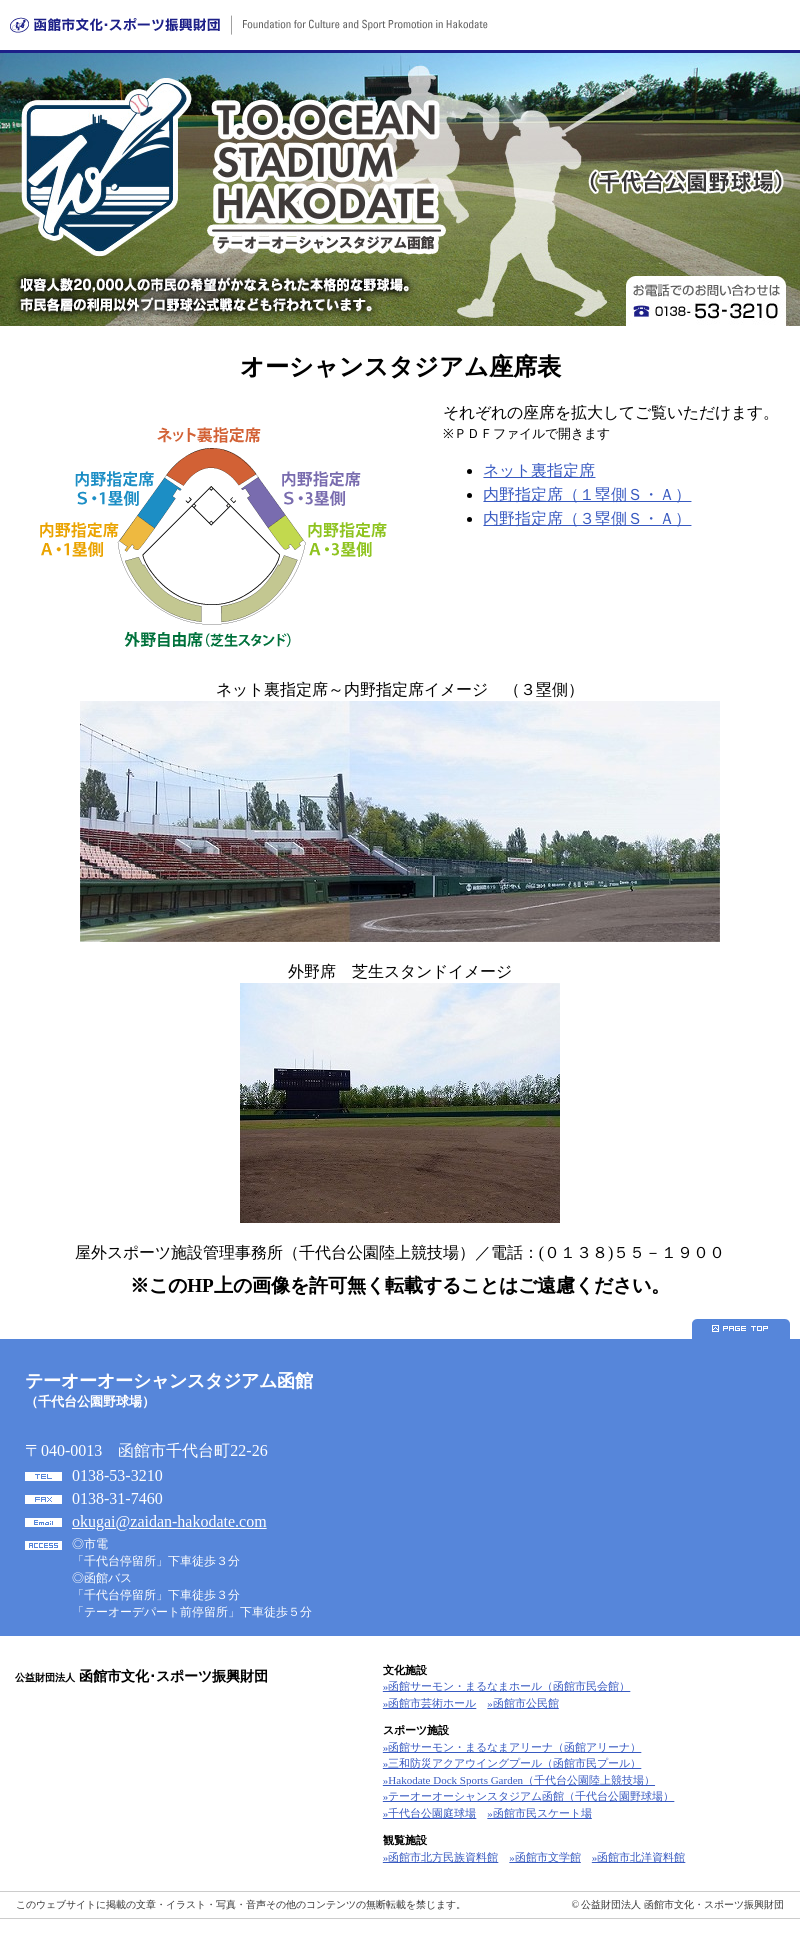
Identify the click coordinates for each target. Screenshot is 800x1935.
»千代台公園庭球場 (430, 1813)
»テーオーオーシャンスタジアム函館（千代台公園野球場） (529, 1796)
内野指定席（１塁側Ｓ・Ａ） (587, 494)
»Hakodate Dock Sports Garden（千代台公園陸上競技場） (519, 1780)
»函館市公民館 (523, 1703)
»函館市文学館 (545, 1857)
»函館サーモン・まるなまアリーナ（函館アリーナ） (512, 1747)
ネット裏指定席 (539, 470)
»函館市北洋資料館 (639, 1857)
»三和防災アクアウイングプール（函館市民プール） (512, 1763)
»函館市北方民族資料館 (441, 1857)
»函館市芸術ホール (430, 1703)
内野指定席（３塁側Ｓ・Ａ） (587, 518)
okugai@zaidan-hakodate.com (169, 1521)
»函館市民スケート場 (539, 1813)
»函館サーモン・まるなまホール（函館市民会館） (507, 1686)
